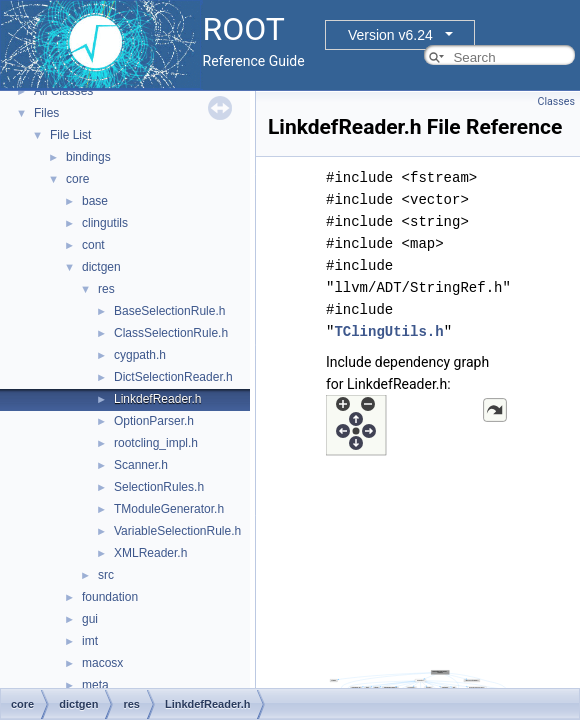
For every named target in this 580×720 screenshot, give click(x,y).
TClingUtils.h (388, 331)
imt (90, 641)
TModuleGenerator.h (169, 509)
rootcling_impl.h (156, 443)
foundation (110, 597)
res (106, 289)
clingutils (105, 223)
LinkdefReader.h (157, 399)
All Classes (63, 91)
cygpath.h (140, 355)
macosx (102, 663)
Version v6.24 (390, 35)
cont (93, 245)
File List (70, 135)
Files (46, 113)
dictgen (101, 267)
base (95, 201)
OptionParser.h (154, 421)
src (106, 575)
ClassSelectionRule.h (171, 333)
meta (95, 685)
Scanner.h (141, 465)
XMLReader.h (150, 553)
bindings (88, 157)
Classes (556, 101)
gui (90, 619)
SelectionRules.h (159, 487)
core (77, 179)
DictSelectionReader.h (173, 377)
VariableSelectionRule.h (177, 531)
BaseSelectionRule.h (169, 311)
